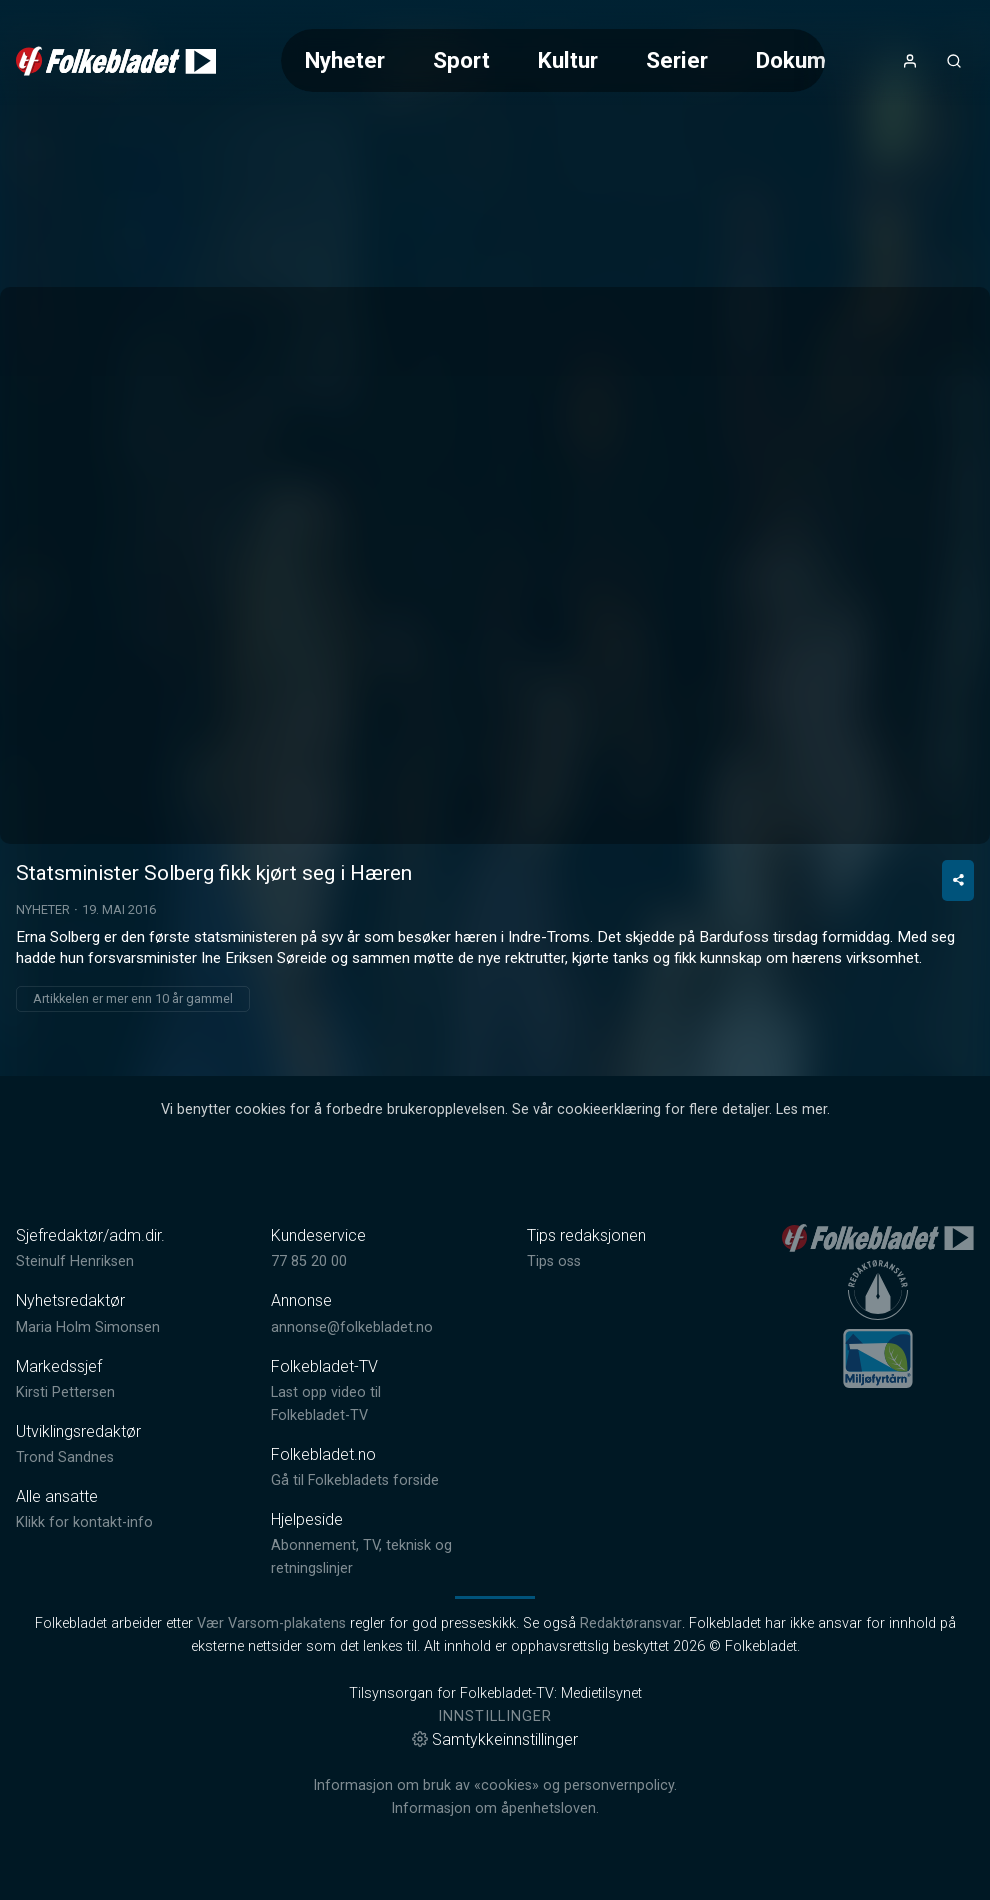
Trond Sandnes (65, 1457)
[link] (116, 61)
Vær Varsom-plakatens (271, 1623)
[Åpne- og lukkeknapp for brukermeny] (910, 61)
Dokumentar (817, 60)
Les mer (801, 1109)
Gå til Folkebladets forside (355, 1480)
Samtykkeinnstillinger (495, 1739)
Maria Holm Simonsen (88, 1327)
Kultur (568, 60)
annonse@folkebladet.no (352, 1327)
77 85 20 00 (309, 1261)
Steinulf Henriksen (75, 1261)
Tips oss (554, 1261)
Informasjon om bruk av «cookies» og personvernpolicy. (495, 1785)
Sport (461, 60)
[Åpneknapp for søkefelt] (954, 61)
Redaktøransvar (631, 1623)
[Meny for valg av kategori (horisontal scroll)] (553, 60)
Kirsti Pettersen (65, 1392)
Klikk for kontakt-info (84, 1522)
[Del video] (958, 880)
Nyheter (345, 60)
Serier (677, 60)
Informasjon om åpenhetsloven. (495, 1808)
